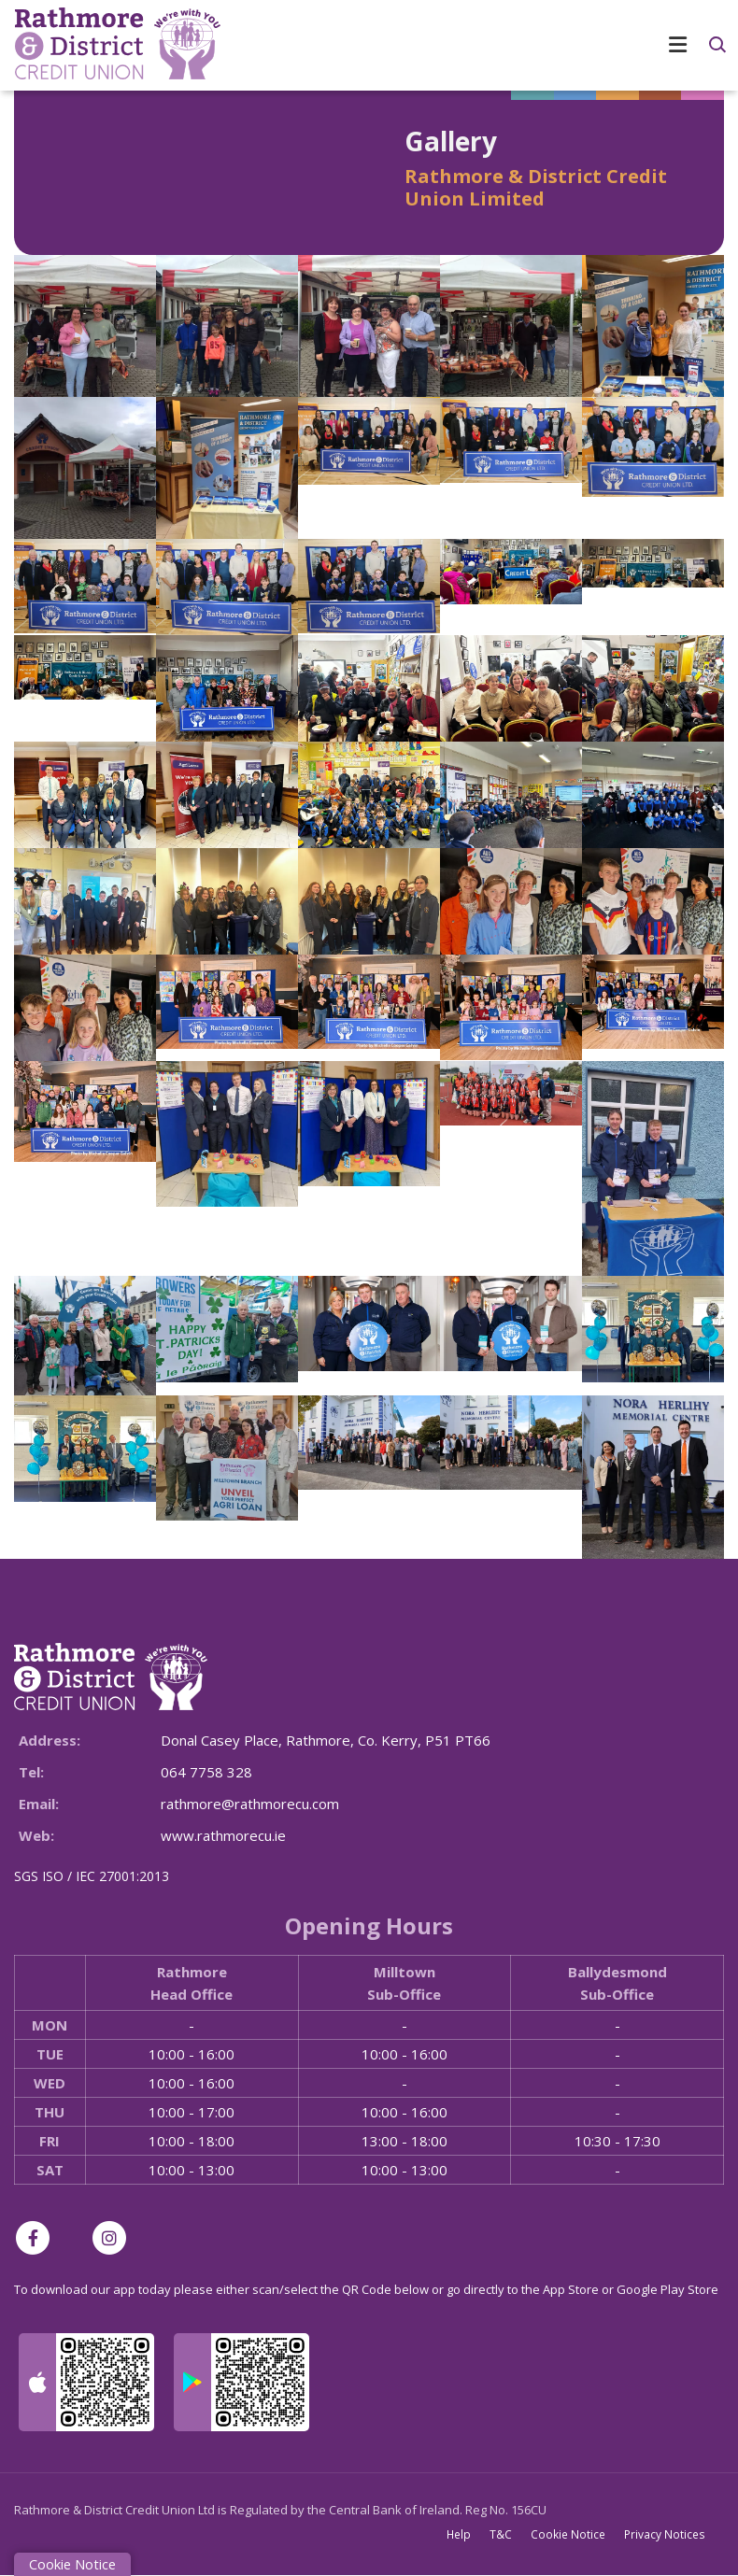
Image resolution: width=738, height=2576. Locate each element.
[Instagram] (114, 2237)
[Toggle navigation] (472, 45)
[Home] (103, 45)
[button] (717, 45)
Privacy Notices (665, 2534)
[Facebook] (37, 2237)
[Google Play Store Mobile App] (241, 2382)
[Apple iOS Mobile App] (86, 2382)
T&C (501, 2534)
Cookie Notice (569, 2534)
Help (459, 2534)
